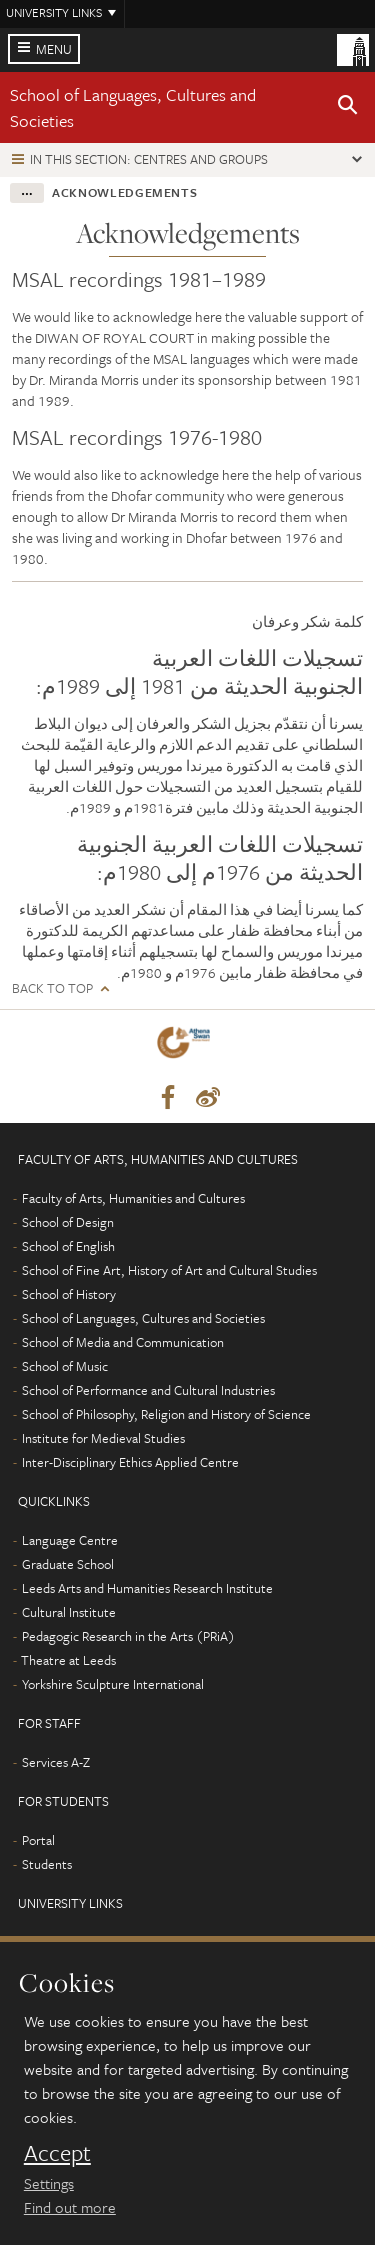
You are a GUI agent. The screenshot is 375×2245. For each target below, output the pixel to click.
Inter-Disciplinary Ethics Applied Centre (130, 1462)
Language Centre (70, 1540)
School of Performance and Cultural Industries (148, 1390)
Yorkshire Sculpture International (113, 1684)
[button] (348, 108)
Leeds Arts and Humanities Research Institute (147, 1588)
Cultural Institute (69, 1612)
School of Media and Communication (123, 1342)
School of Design (68, 1222)
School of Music (65, 1366)
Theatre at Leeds (68, 1660)
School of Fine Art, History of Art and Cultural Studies (169, 1270)
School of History (69, 1294)
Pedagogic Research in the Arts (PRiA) (128, 1636)
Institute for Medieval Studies (103, 1438)
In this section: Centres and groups (149, 159)
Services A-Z (56, 1762)
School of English (68, 1246)
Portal (38, 1840)
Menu (54, 49)
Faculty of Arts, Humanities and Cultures (133, 1198)
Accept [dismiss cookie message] (57, 2153)
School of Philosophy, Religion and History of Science (166, 1414)
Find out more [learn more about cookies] (70, 2207)
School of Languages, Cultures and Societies (143, 1318)
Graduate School (68, 1564)
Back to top (52, 988)
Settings (49, 2183)
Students (47, 1864)
